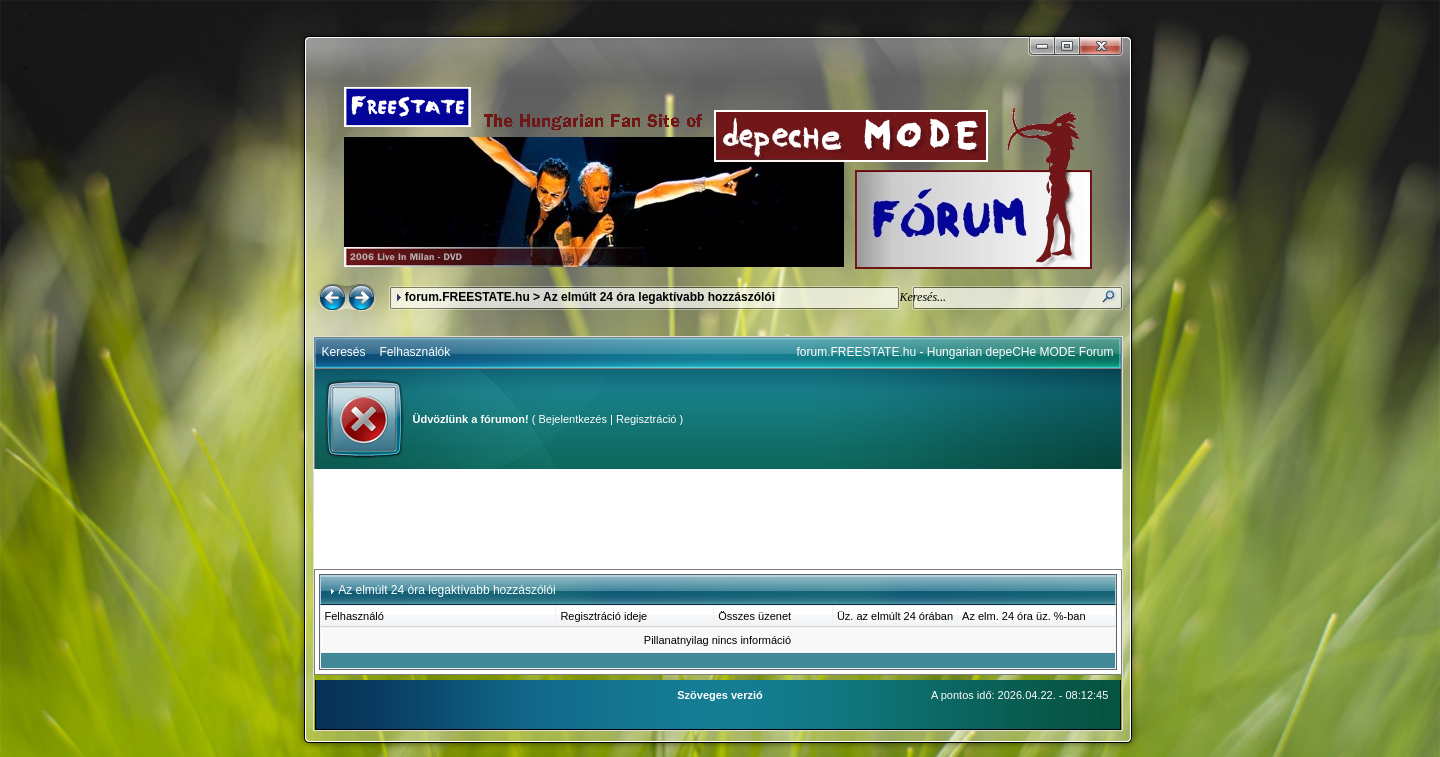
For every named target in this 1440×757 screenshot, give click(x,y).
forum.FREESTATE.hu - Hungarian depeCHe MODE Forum (955, 352)
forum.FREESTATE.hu (467, 297)
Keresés (344, 352)
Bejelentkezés (572, 419)
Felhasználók (415, 352)
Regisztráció (646, 419)
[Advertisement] (718, 519)
